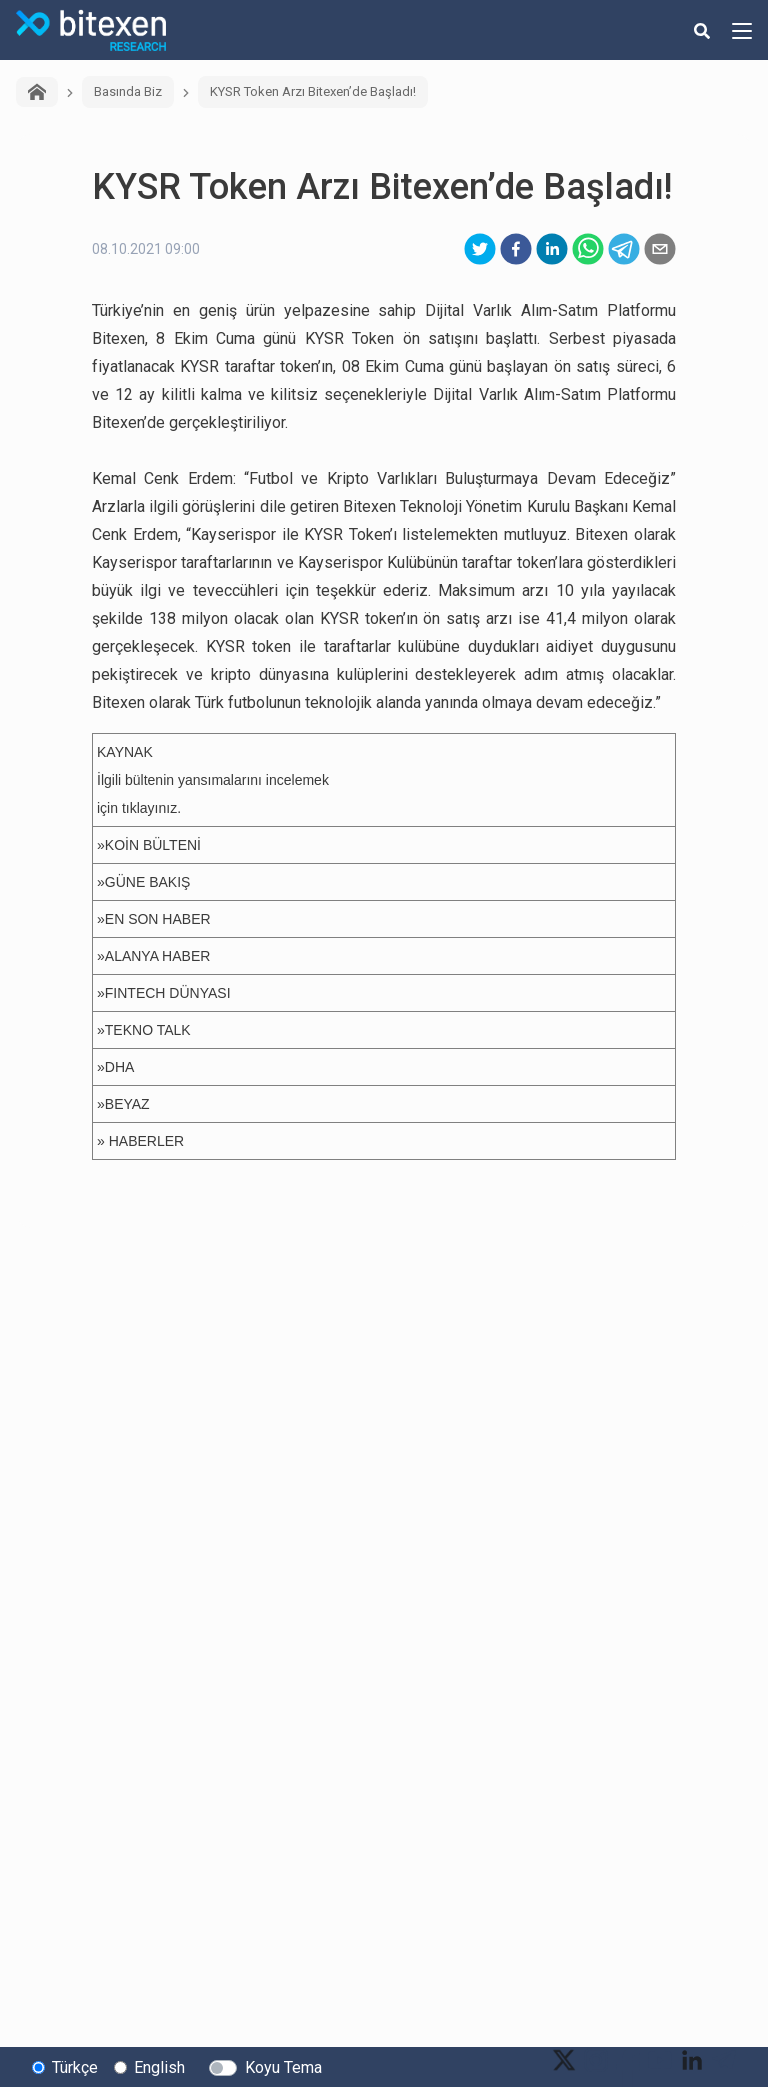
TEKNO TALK (148, 1030)
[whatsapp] (588, 249)
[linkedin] (552, 249)
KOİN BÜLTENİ (153, 845)
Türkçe (75, 2067)
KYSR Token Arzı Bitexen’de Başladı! (313, 91)
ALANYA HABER (158, 956)
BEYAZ (127, 1104)
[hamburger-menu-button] (742, 30)
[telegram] (624, 249)
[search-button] (702, 30)
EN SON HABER (158, 919)
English (159, 2067)
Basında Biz (128, 91)
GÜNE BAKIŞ (148, 882)
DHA (120, 1067)
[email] (660, 249)
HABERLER (146, 1141)
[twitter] (480, 249)
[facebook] (516, 249)
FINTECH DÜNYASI (168, 993)
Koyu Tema (283, 2067)
